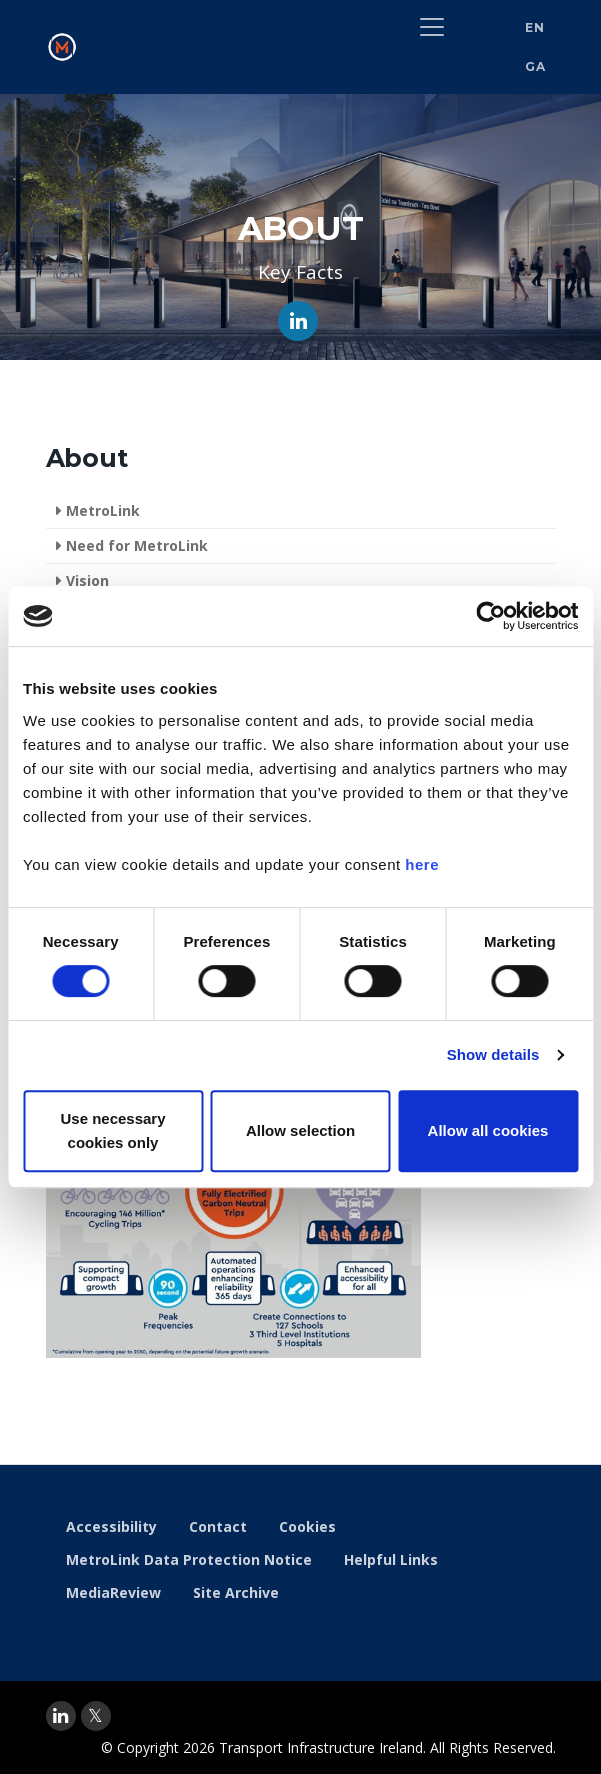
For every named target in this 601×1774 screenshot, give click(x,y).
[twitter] (96, 1716)
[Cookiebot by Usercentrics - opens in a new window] (490, 616)
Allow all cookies (488, 1130)
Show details (493, 1054)
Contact (218, 1526)
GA (535, 66)
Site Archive (236, 1592)
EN (534, 27)
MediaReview (113, 1592)
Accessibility (111, 1526)
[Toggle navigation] (432, 27)
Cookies (307, 1526)
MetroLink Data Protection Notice (189, 1559)
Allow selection (300, 1130)
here (422, 864)
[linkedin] (61, 1716)
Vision (87, 580)
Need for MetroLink (137, 545)
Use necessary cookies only (112, 1130)
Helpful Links (391, 1559)
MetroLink (103, 510)
